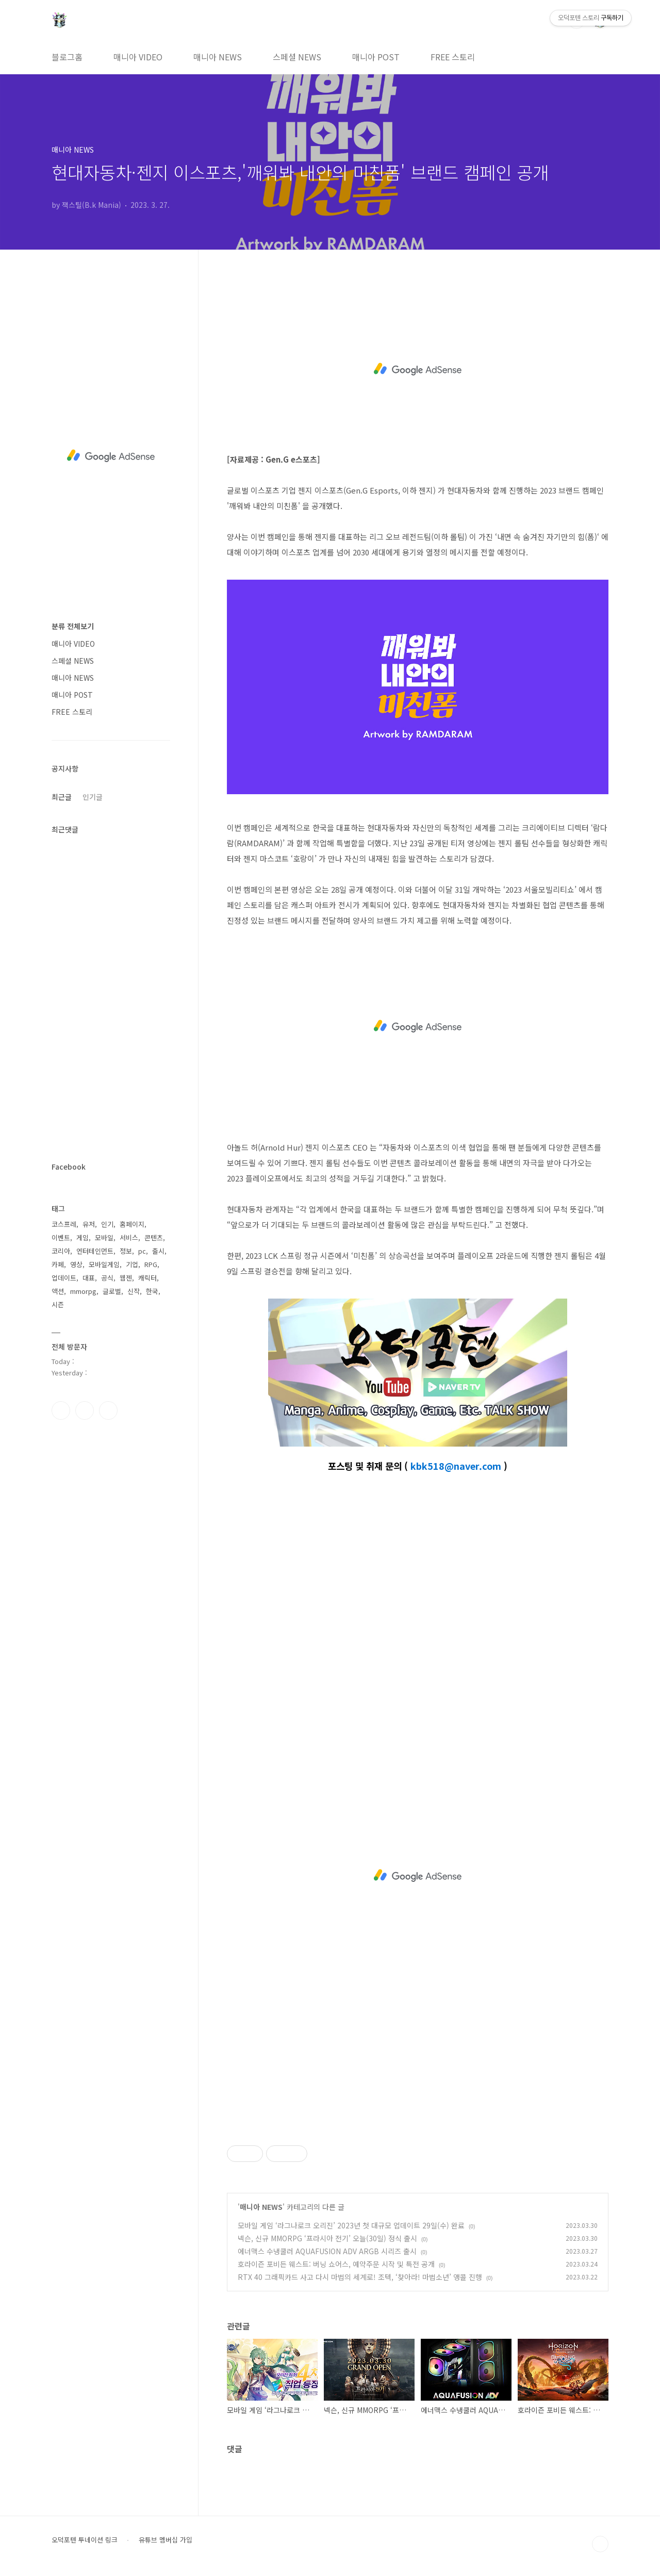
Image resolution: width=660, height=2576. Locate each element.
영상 (76, 1264)
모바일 (104, 1237)
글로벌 (112, 1291)
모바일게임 (104, 1264)
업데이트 (64, 1278)
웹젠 (126, 1278)
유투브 (108, 1410)
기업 (132, 1264)
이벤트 (61, 1237)
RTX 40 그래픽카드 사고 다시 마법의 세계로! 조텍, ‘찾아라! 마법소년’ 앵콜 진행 (360, 2277)
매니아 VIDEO (137, 57)
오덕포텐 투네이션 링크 (85, 2540)
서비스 (129, 1237)
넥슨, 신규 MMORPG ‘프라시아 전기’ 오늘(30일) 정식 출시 (327, 2238)
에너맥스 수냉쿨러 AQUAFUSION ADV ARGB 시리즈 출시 (327, 2251)
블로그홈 (67, 57)
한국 (152, 1291)
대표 (88, 1278)
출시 (158, 1251)
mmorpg (83, 1291)
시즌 (58, 1304)
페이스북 (61, 1410)
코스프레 (64, 1224)
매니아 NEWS (217, 57)
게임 (82, 1237)
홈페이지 (132, 1224)
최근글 (62, 797)
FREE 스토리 (453, 57)
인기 (107, 1224)
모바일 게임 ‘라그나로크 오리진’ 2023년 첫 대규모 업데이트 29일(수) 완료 (351, 2225)
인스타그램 (84, 1410)
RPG (150, 1264)
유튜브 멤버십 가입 (165, 2540)
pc (142, 1251)
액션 (58, 1291)
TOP (600, 2544)
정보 (126, 1251)
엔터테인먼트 (94, 1251)
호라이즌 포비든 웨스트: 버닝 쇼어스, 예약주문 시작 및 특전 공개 (336, 2264)
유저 (88, 1224)
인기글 (92, 797)
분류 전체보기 (73, 626)
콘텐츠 (153, 1237)
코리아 (61, 1251)
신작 (133, 1291)
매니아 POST (376, 57)
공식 (107, 1278)
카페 (58, 1264)
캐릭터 (147, 1278)
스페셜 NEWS (297, 57)
